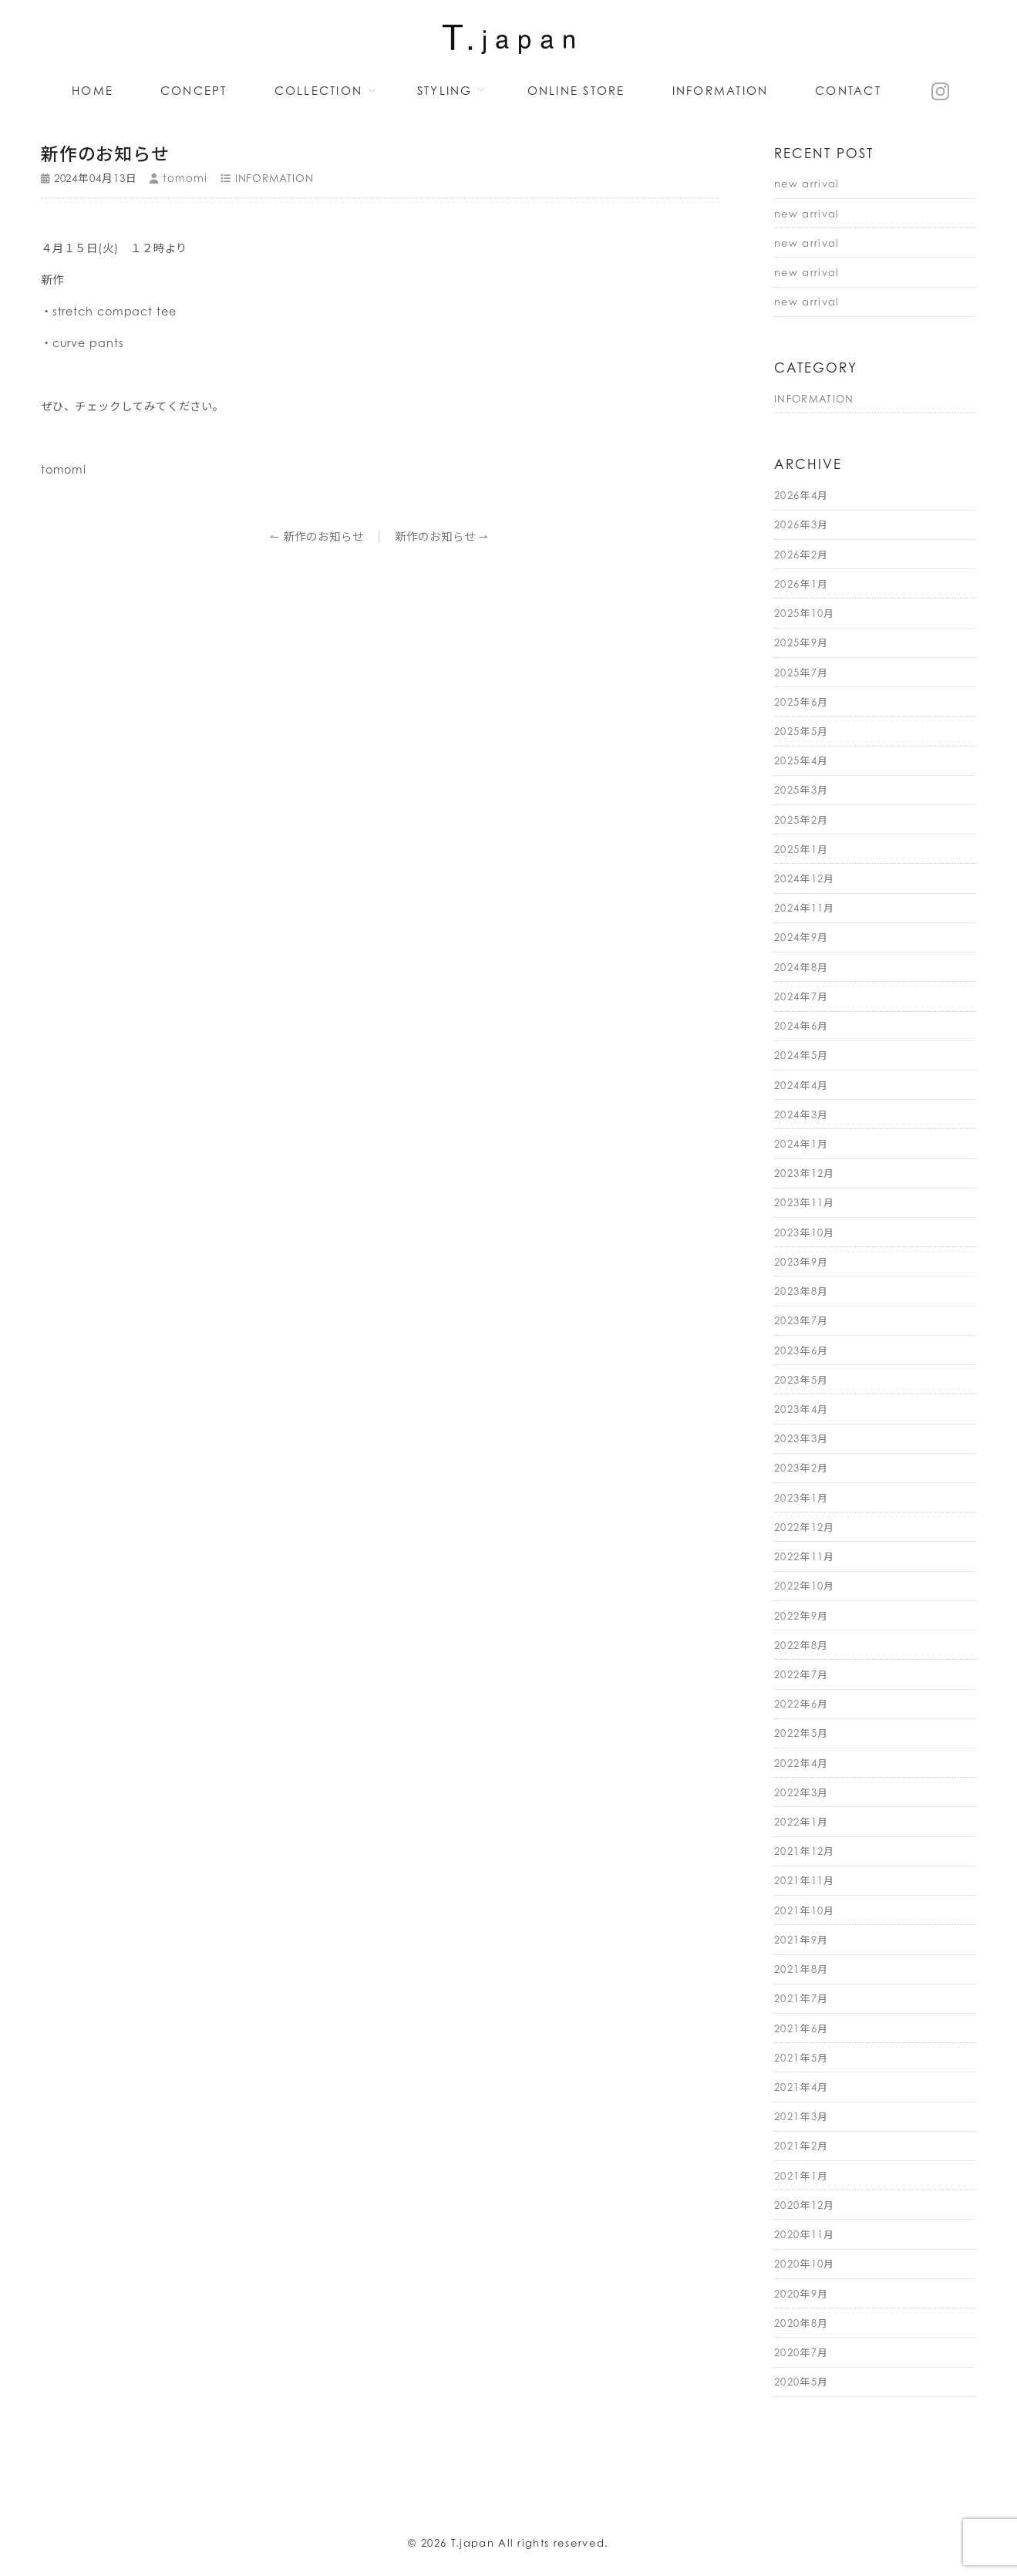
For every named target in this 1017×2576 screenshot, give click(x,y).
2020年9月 (801, 2294)
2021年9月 (801, 1940)
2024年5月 (801, 1055)
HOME (92, 90)
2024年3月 (801, 1114)
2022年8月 (801, 1645)
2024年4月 (801, 1085)
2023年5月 (801, 1380)
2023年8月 (801, 1291)
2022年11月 (804, 1556)
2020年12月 (804, 2205)
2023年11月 (804, 1202)
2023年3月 (801, 1438)
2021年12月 (804, 1851)
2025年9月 (801, 642)
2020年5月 (801, 2381)
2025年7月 (801, 672)
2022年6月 (801, 1704)
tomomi (185, 177)
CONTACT (848, 90)
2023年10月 (804, 1232)
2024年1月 (801, 1144)
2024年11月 (804, 908)
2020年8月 (801, 2323)
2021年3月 (801, 2116)
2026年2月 (801, 554)
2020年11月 (804, 2234)
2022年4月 (801, 1763)
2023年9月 (801, 1262)
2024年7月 (801, 996)
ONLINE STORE (576, 90)
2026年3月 (801, 524)
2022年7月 (801, 1674)
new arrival (807, 183)
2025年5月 (801, 731)
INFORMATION (720, 90)
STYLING (445, 90)
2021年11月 (804, 1880)
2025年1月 (801, 849)
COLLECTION (318, 90)
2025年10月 (804, 613)
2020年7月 (801, 2352)
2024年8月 (801, 967)
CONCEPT (193, 90)
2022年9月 (801, 1616)
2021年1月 (801, 2176)
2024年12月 (804, 878)
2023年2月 (801, 1468)
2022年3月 (801, 1792)
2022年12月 (804, 1527)
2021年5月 (801, 2058)
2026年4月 (801, 495)
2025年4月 (801, 760)
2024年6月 (801, 1026)
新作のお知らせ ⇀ (442, 536)
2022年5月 (801, 1733)
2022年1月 (801, 1822)
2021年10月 (804, 1910)
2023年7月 (801, 1320)
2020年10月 (804, 2263)
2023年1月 (801, 1498)
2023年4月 (801, 1409)
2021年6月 (801, 2028)
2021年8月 (801, 1969)
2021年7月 (801, 1998)
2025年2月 (801, 820)
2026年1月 (801, 584)
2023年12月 (804, 1173)
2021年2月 (801, 2145)
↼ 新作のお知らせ (317, 536)
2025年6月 (801, 702)
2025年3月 (801, 790)
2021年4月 (801, 2087)
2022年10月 (804, 1586)
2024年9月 (801, 937)
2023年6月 (801, 1350)
